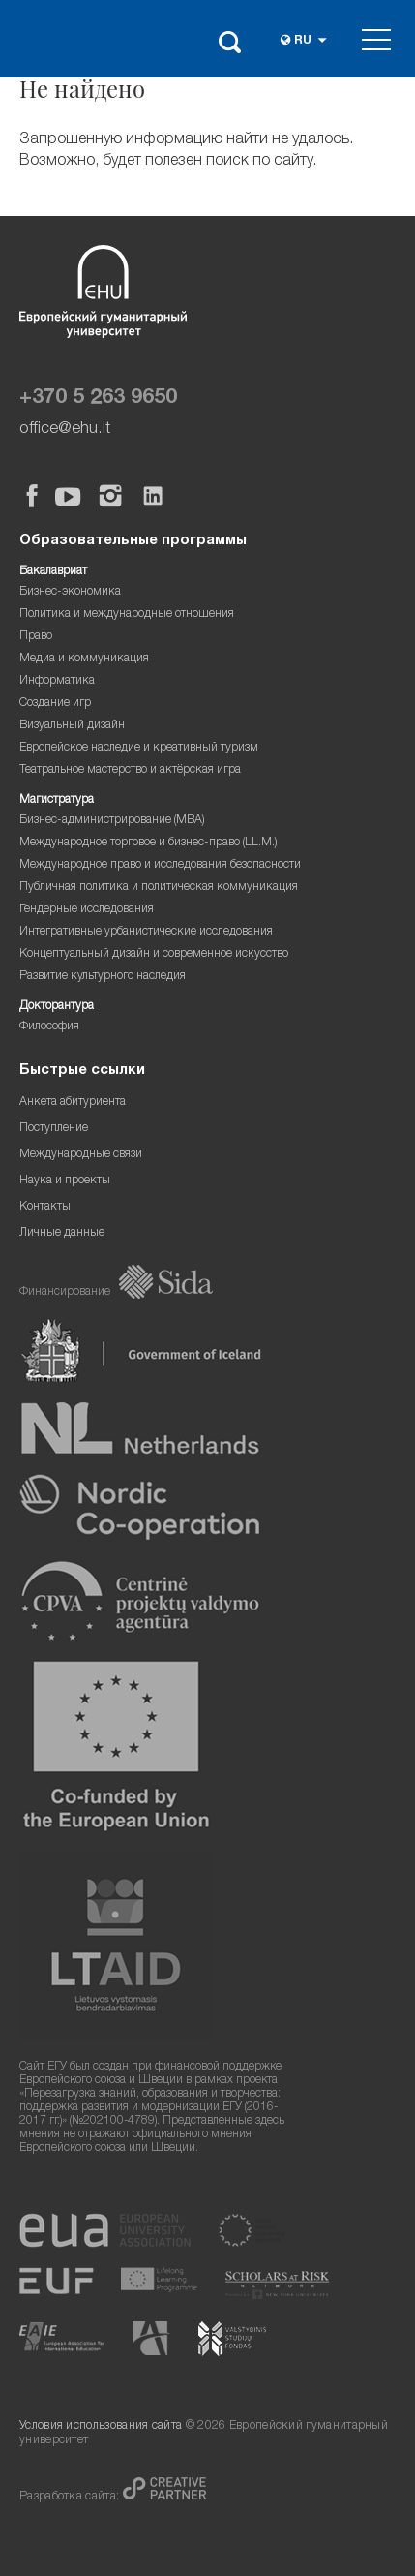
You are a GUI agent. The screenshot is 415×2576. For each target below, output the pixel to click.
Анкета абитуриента (72, 1102)
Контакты (45, 1207)
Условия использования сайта (100, 2426)
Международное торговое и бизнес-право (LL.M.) (148, 843)
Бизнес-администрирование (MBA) (112, 820)
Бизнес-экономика (70, 592)
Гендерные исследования (86, 910)
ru (302, 41)
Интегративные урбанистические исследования (146, 932)
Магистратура (56, 800)
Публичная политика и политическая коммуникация (158, 887)
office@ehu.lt (64, 429)
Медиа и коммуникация (84, 659)
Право (35, 636)
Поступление (53, 1128)
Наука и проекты (64, 1181)
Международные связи (80, 1155)
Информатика (57, 681)
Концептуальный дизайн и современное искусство (153, 954)
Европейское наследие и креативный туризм (138, 748)
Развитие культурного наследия (102, 976)
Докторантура (56, 1006)
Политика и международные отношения (126, 614)
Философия (49, 1027)
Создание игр (55, 703)
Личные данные (61, 1233)
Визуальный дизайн (72, 726)
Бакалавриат (53, 572)
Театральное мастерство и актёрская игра (130, 770)
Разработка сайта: (71, 2497)
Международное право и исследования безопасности (160, 865)
